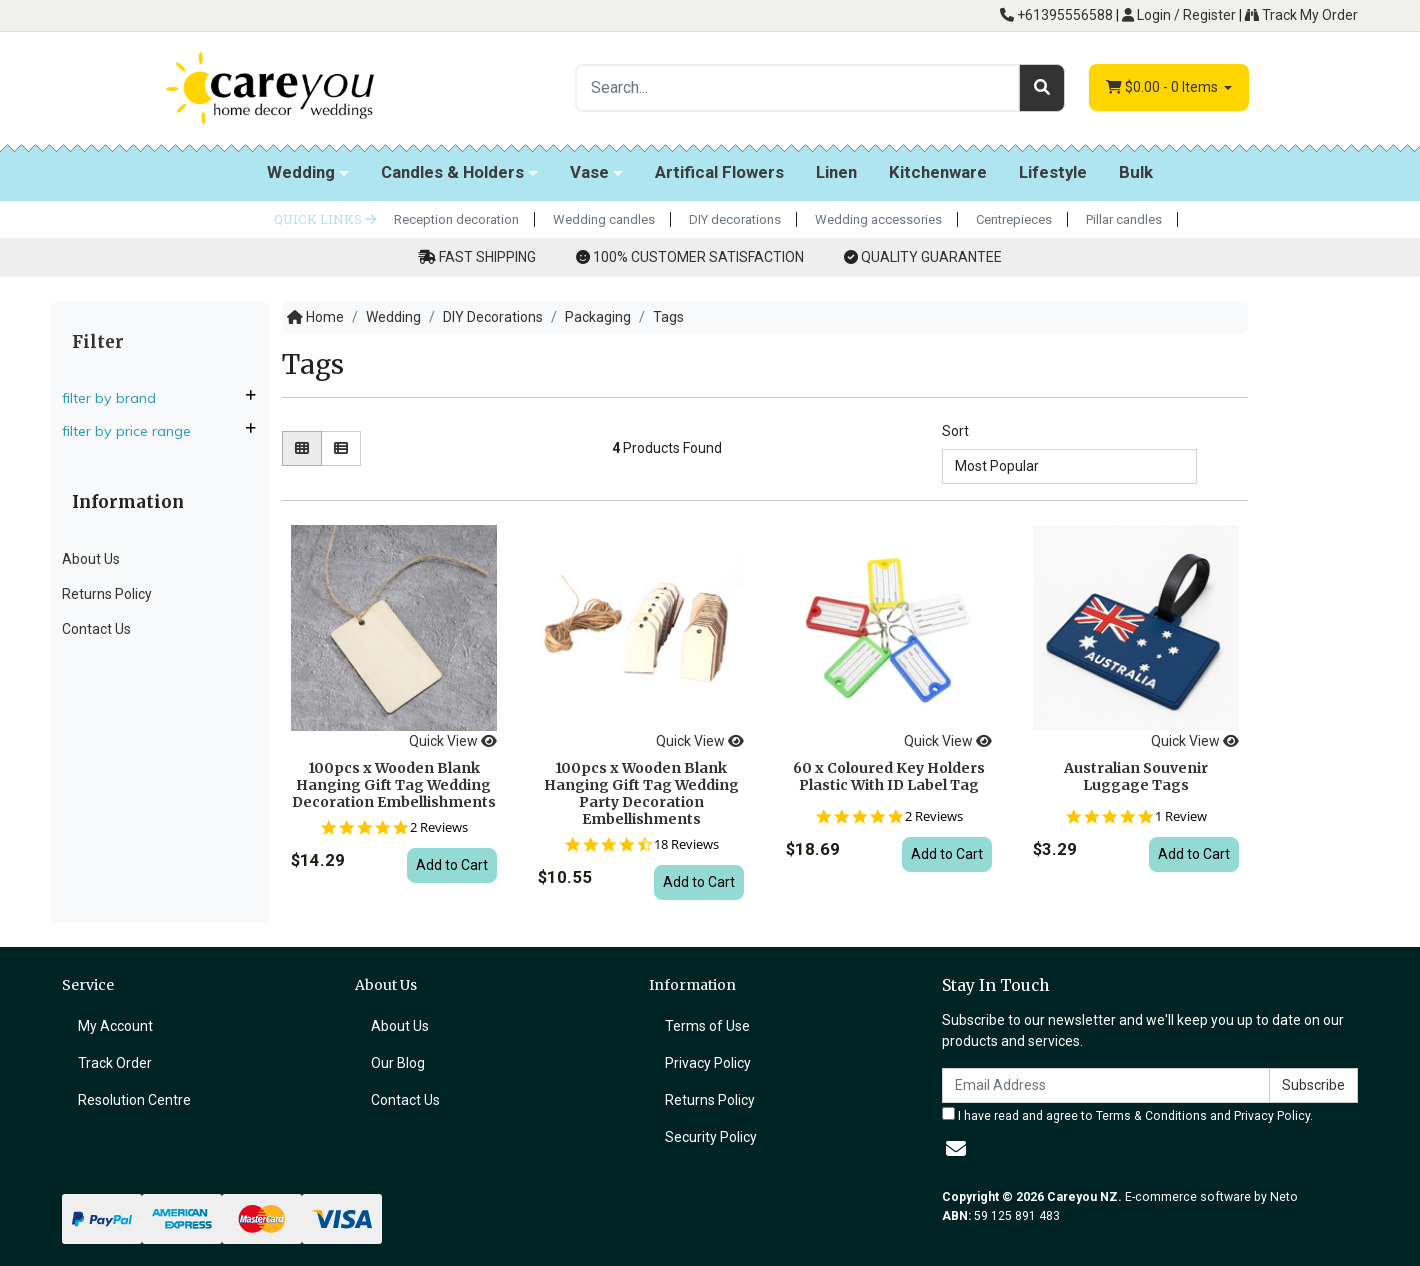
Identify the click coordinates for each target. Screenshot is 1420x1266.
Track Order (115, 1063)
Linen (836, 172)
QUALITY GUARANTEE (931, 257)
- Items (1163, 87)
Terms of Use (707, 1026)
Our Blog (398, 1063)
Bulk (1136, 172)
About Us (91, 559)
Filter (98, 342)
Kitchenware (938, 172)
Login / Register (1179, 15)
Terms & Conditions (1151, 1116)
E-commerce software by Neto (1211, 1197)
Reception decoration (456, 219)
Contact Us (96, 629)
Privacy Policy (708, 1063)
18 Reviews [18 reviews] (686, 844)
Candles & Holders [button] (452, 172)
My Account (115, 1026)
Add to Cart (452, 865)
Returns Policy (107, 594)
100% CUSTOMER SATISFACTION (698, 257)
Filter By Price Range (134, 431)
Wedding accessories (878, 219)
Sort (955, 431)
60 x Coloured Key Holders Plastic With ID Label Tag (889, 776)
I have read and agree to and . (1127, 1115)
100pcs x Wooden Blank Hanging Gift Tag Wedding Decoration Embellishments (394, 785)
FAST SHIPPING (487, 257)
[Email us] (956, 1149)
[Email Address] (1106, 1085)
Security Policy (711, 1137)
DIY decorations (735, 219)
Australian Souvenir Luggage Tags (1136, 776)
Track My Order (1301, 15)
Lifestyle (1053, 172)
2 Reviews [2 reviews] (439, 827)
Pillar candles (1124, 219)
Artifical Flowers (719, 172)
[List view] (341, 448)
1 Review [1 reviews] (1181, 816)
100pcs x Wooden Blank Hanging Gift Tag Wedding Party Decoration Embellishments (641, 793)
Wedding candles (604, 219)
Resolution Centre (134, 1100)
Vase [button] (589, 172)
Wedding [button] (301, 172)
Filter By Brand (117, 398)
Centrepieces (1014, 219)
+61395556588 (1056, 15)
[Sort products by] (1069, 466)
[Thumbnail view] (302, 448)
